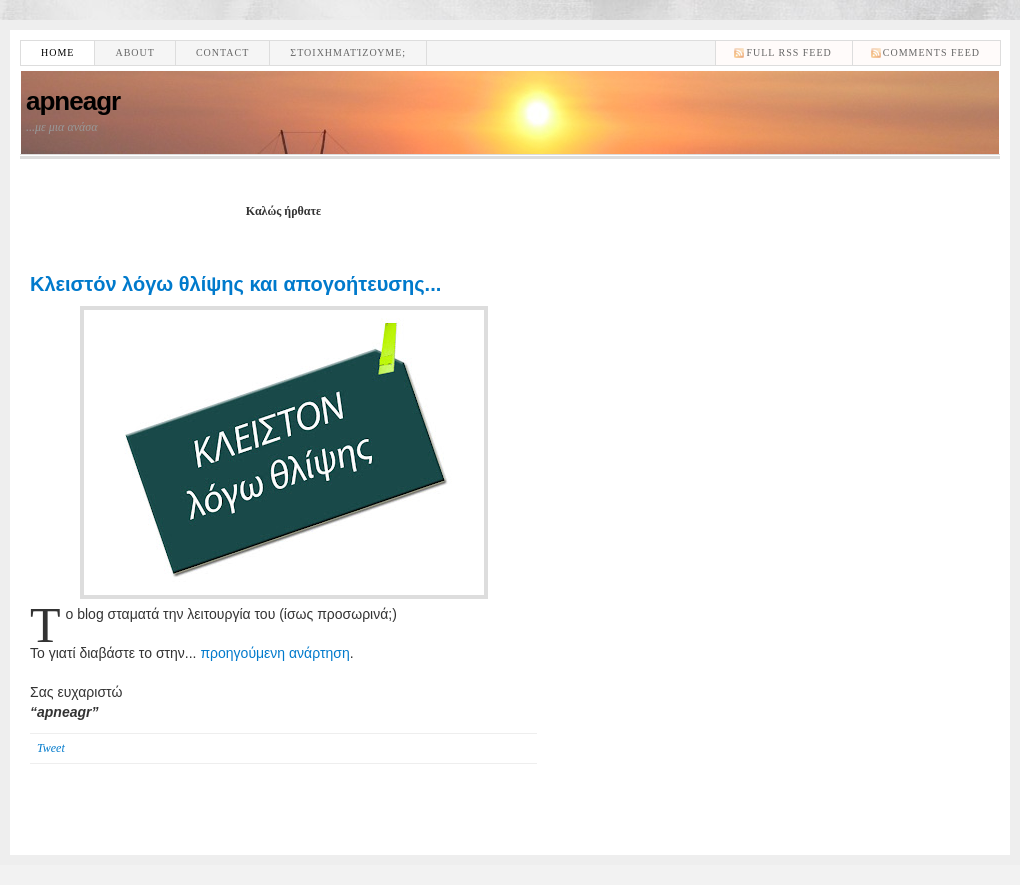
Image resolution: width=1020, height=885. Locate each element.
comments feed (931, 52)
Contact (222, 52)
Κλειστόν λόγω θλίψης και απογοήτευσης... (235, 284)
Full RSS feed (788, 52)
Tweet (51, 748)
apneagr (73, 101)
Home (57, 52)
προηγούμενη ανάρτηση (274, 653)
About (134, 52)
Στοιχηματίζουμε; (348, 52)
